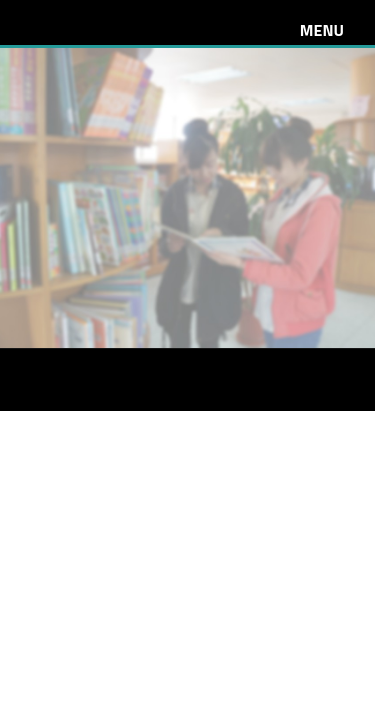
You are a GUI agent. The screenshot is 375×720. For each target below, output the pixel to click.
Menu (322, 30)
